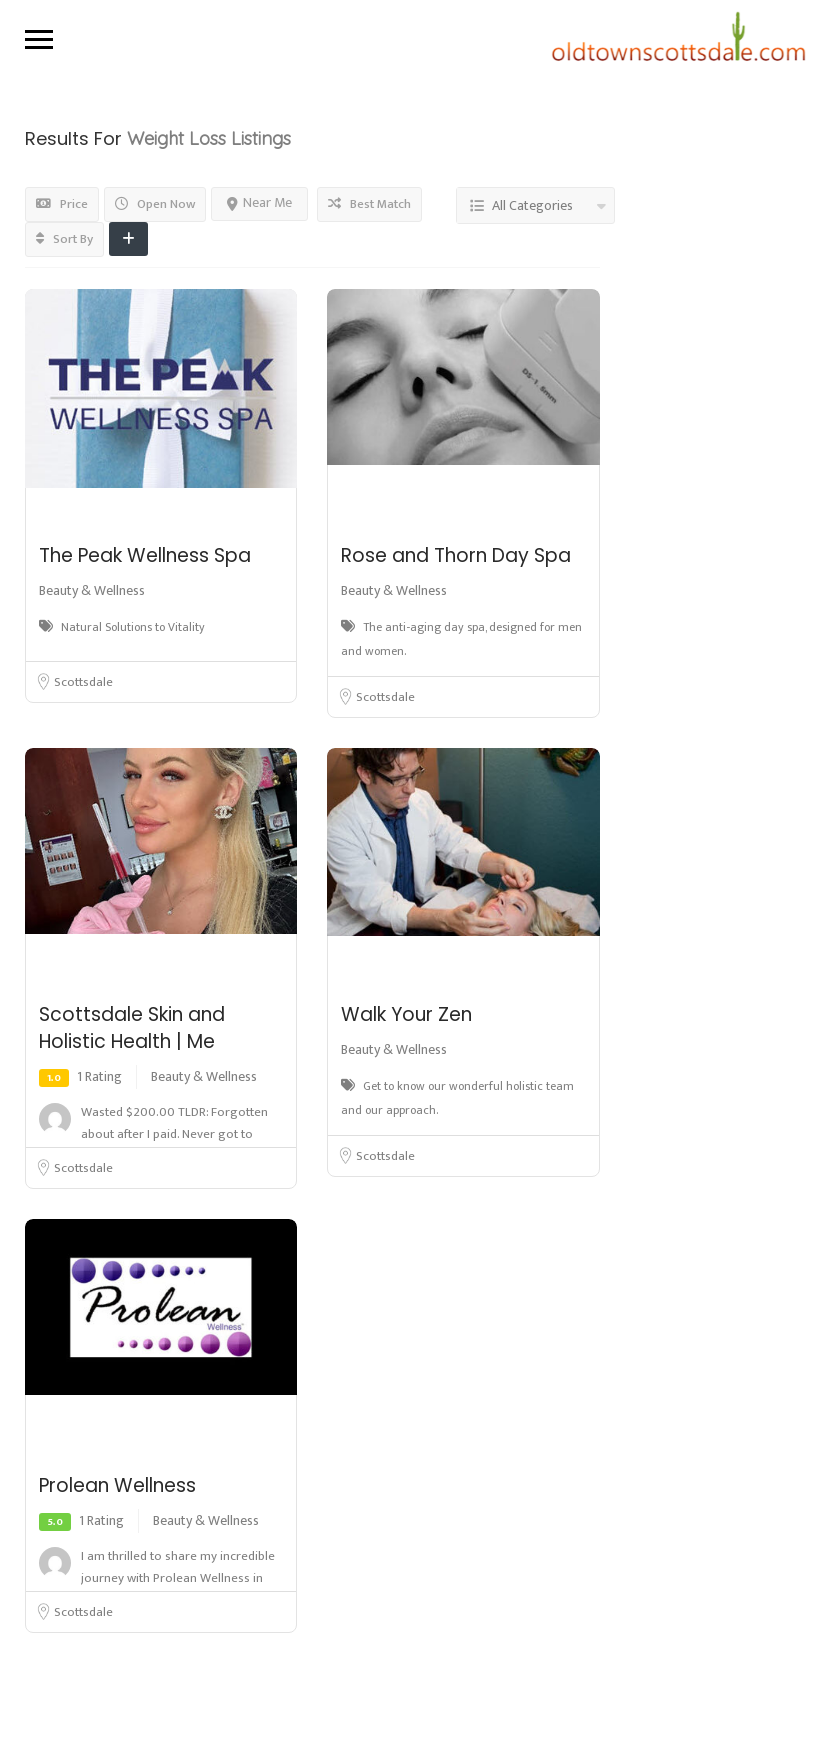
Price (62, 204)
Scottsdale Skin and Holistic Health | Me (132, 1028)
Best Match (369, 204)
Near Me (259, 202)
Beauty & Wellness (92, 590)
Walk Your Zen (406, 1014)
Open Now (155, 204)
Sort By (64, 239)
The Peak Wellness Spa (145, 555)
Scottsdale (83, 682)
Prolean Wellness (117, 1485)
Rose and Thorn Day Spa (456, 555)
